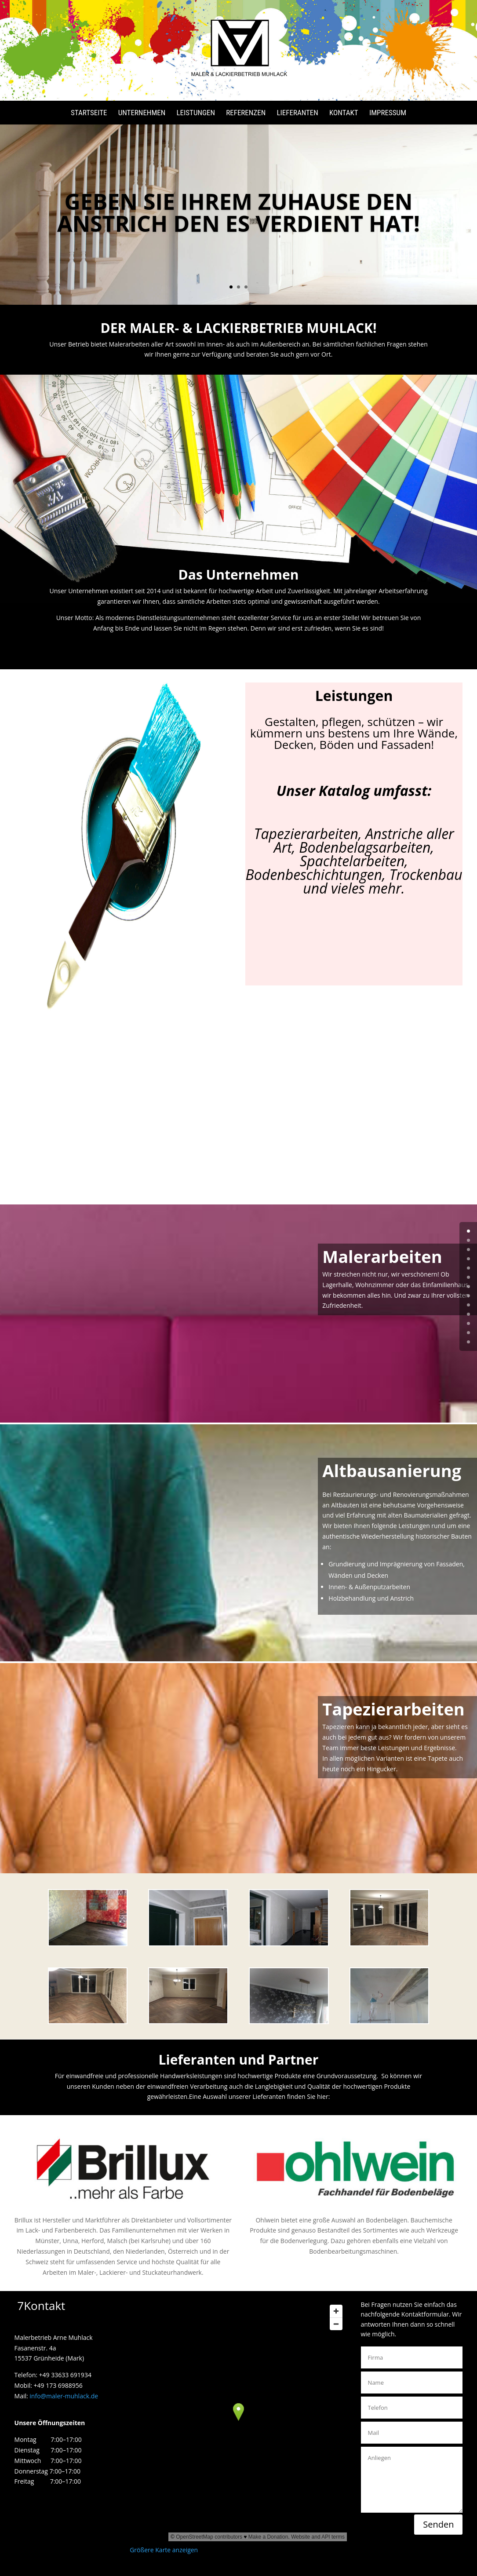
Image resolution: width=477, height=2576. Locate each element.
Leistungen (195, 112)
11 (468, 1332)
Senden (438, 2524)
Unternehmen (142, 112)
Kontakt (343, 112)
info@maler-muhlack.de (63, 2396)
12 (468, 1341)
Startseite (89, 112)
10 (468, 1323)
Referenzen (246, 112)
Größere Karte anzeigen (164, 2550)
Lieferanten (297, 112)
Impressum (387, 112)
